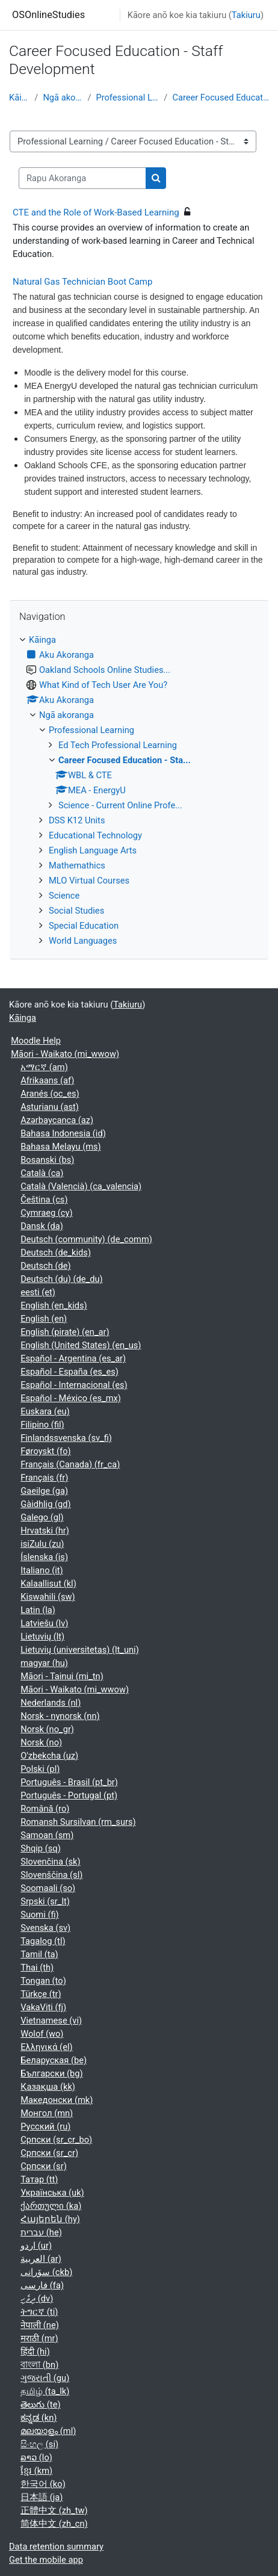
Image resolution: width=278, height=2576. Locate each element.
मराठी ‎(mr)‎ (39, 2338)
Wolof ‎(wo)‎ (41, 2033)
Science (64, 895)
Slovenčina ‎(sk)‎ (50, 1861)
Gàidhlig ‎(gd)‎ (45, 1504)
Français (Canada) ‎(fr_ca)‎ (70, 1464)
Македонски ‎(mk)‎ (56, 2100)
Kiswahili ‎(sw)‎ (47, 1596)
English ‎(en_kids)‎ (53, 1305)
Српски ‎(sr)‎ (43, 2166)
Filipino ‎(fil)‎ (42, 1424)
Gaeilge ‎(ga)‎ (44, 1490)
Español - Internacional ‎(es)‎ (73, 1384)
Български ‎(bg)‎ (51, 2073)
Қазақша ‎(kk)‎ (47, 2086)
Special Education (84, 925)
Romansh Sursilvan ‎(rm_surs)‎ (77, 1821)
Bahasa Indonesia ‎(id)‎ (63, 1133)
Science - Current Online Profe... (120, 805)
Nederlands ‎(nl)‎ (50, 1702)
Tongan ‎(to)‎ (43, 1980)
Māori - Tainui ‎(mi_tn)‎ (61, 1676)
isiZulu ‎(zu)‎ (42, 1543)
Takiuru (246, 15)
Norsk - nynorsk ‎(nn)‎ (59, 1716)
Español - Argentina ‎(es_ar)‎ (73, 1358)
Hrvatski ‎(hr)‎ (44, 1530)
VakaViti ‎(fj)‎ (43, 2007)
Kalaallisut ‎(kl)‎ (48, 1583)
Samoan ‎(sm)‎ (46, 1835)
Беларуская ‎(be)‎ (53, 2060)
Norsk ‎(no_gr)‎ (47, 1729)
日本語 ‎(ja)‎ (41, 2497)
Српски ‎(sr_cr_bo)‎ (56, 2139)
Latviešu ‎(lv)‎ (44, 1623)
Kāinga (19, 97)
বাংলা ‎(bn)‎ (39, 2364)
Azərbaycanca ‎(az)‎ (56, 1120)
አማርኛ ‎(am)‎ (44, 1067)
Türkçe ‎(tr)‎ (40, 1994)
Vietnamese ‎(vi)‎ (51, 2020)
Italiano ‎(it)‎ (41, 1570)
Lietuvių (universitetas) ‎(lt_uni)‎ (79, 1649)
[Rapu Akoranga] (82, 178)
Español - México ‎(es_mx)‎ (70, 1398)
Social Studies (76, 910)
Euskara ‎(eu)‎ (45, 1411)
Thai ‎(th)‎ (37, 1967)
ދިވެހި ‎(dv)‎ (36, 2298)
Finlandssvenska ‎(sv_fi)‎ (66, 1437)
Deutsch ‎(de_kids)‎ (55, 1252)
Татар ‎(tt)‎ (39, 2179)
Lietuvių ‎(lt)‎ (42, 1636)
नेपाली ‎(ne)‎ (39, 2325)
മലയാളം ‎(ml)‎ (48, 2431)
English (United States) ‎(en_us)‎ (80, 1345)
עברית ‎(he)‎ (41, 2232)
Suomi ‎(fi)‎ (39, 1914)
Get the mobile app (46, 2559)
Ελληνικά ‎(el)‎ (46, 2047)
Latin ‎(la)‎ (37, 1610)
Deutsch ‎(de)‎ (45, 1265)
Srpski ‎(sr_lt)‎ (45, 1901)
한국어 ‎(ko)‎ (43, 2483)
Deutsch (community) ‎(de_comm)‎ (86, 1239)
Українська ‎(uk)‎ (52, 2192)
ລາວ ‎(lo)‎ (36, 2457)
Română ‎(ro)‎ (44, 1808)
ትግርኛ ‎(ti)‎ (39, 2311)
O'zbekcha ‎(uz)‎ (49, 1755)
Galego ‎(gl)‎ (41, 1517)
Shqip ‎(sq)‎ (40, 1848)
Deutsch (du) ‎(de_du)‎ (61, 1279)
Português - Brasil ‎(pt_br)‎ (69, 1782)
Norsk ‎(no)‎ (41, 1742)
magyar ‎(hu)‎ (44, 1663)
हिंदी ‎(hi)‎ (35, 2351)
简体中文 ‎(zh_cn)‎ (53, 2523)
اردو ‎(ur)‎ (36, 2245)
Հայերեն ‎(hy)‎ (50, 2219)
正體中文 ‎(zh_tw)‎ (54, 2510)
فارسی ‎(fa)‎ (42, 2285)
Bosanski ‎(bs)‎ (47, 1159)
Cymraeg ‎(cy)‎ (46, 1212)
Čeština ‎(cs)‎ (43, 1199)
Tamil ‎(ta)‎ (39, 1954)
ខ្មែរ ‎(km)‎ (36, 2470)
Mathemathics (77, 865)
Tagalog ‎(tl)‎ (42, 1941)
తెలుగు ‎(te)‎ (40, 2404)
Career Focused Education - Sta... (220, 97)
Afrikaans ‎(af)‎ (47, 1080)
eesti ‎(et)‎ (37, 1292)
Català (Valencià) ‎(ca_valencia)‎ (80, 1186)
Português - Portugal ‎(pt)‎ (68, 1795)
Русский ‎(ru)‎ (45, 2126)
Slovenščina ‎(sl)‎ (51, 1874)
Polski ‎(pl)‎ (40, 1768)
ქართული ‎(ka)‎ (50, 2205)
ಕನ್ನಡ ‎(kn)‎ (38, 2417)
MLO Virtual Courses (89, 880)
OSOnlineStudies (48, 14)
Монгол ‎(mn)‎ (46, 2113)
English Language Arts (93, 850)
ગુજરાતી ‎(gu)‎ (44, 2378)
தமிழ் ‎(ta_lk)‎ (44, 2391)
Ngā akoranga (62, 97)
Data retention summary (56, 2546)
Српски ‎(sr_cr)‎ (49, 2152)
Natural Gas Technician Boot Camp (82, 281)
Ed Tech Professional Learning (117, 745)
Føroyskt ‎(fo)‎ (45, 1451)
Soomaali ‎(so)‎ (47, 1888)
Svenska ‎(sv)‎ (45, 1927)
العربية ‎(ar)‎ (40, 2258)
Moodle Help (36, 1040)
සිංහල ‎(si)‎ (39, 2444)
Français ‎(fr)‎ (44, 1477)
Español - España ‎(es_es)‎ (69, 1371)
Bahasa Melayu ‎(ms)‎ (60, 1146)
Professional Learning (127, 97)
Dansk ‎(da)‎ (41, 1226)
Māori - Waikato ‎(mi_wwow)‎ (65, 1053)
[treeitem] (139, 790)
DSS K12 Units (77, 820)
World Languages (83, 940)
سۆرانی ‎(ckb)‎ (46, 2272)
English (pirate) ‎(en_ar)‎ (64, 1332)
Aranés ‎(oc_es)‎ (49, 1093)
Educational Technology (95, 835)
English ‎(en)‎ (43, 1318)
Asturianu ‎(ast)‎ (49, 1106)
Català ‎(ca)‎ (41, 1173)
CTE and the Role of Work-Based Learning (96, 212)
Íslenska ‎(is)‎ (44, 1557)
